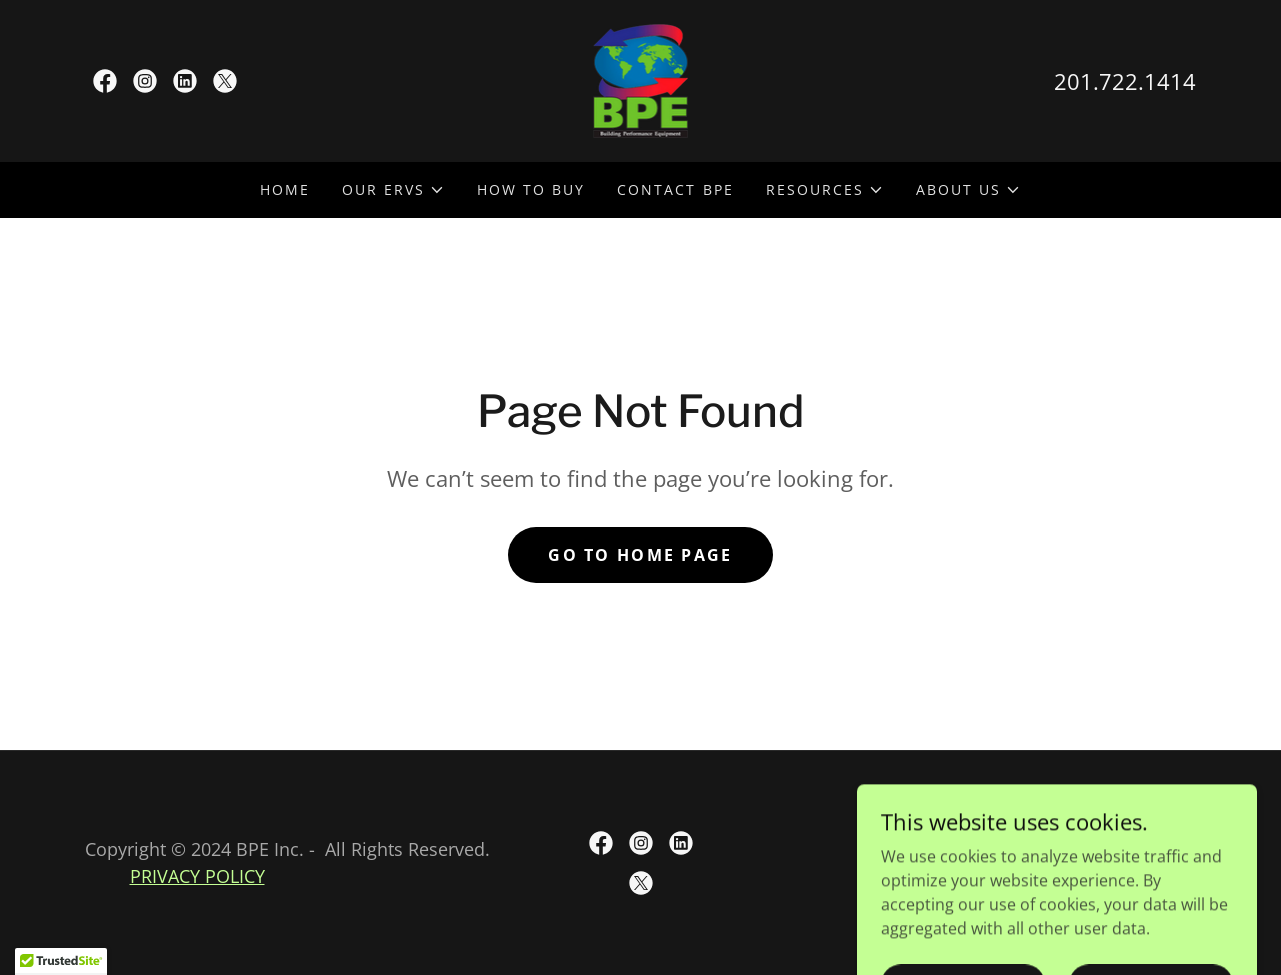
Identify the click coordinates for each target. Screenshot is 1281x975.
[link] (105, 81)
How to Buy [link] (531, 189)
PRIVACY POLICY (197, 876)
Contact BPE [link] (675, 189)
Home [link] (285, 189)
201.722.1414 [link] (1125, 81)
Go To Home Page (640, 555)
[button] (393, 190)
